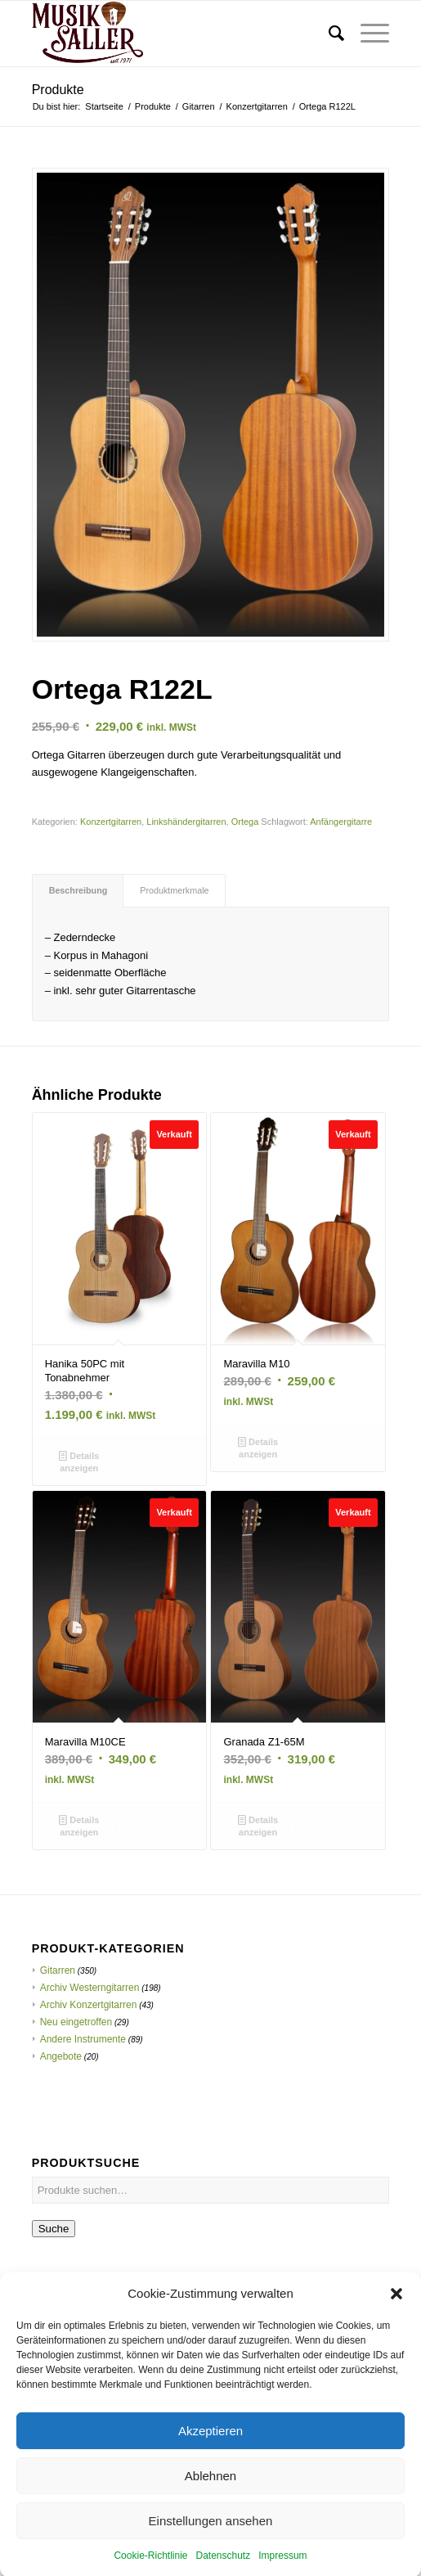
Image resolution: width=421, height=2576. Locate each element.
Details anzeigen (79, 1461)
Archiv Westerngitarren (90, 1987)
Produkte (58, 90)
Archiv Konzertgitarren (88, 2005)
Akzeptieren (210, 2460)
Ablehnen (210, 2505)
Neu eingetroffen (76, 2022)
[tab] (78, 890)
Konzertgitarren (110, 821)
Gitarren (57, 1970)
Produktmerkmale (174, 890)
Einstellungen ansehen (211, 2550)
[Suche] (328, 33)
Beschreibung (78, 890)
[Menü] (366, 33)
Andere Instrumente (83, 2039)
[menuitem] (328, 33)
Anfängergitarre (341, 821)
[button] (396, 2323)
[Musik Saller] (175, 33)
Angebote (61, 2056)
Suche (53, 2228)
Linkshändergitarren (186, 821)
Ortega (245, 821)
